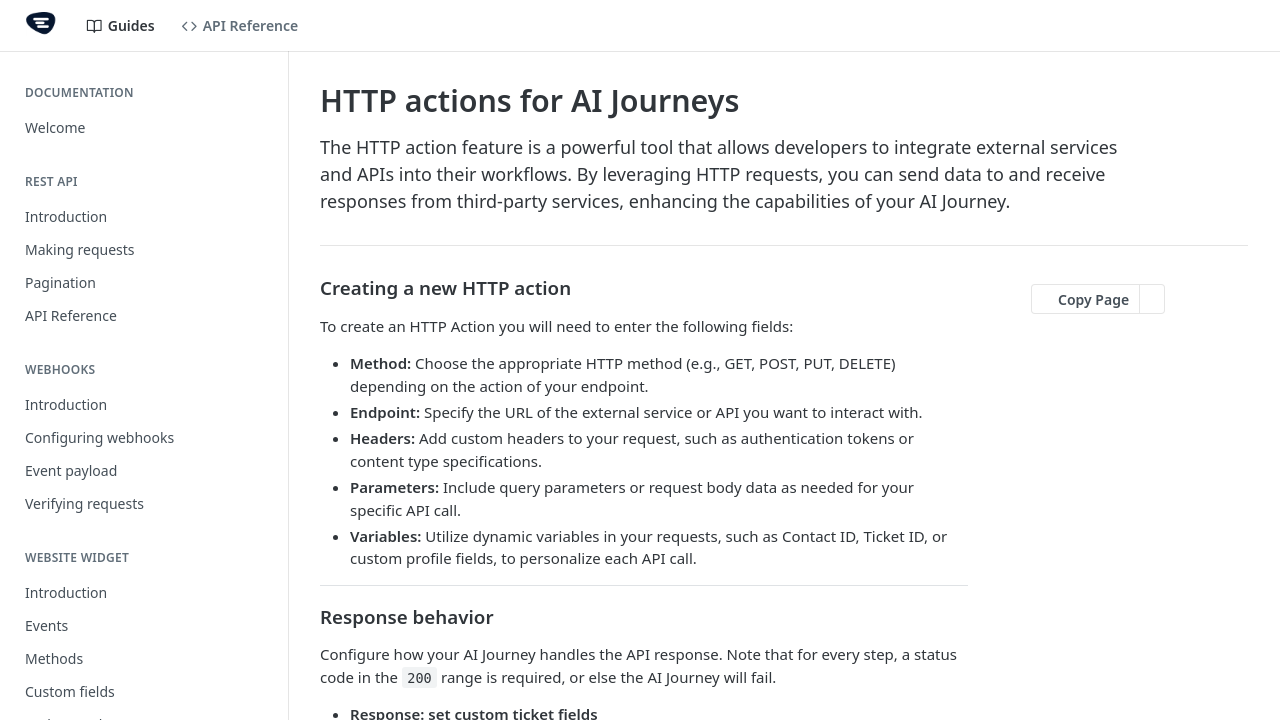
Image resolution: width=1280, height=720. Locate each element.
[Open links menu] (1245, 26)
